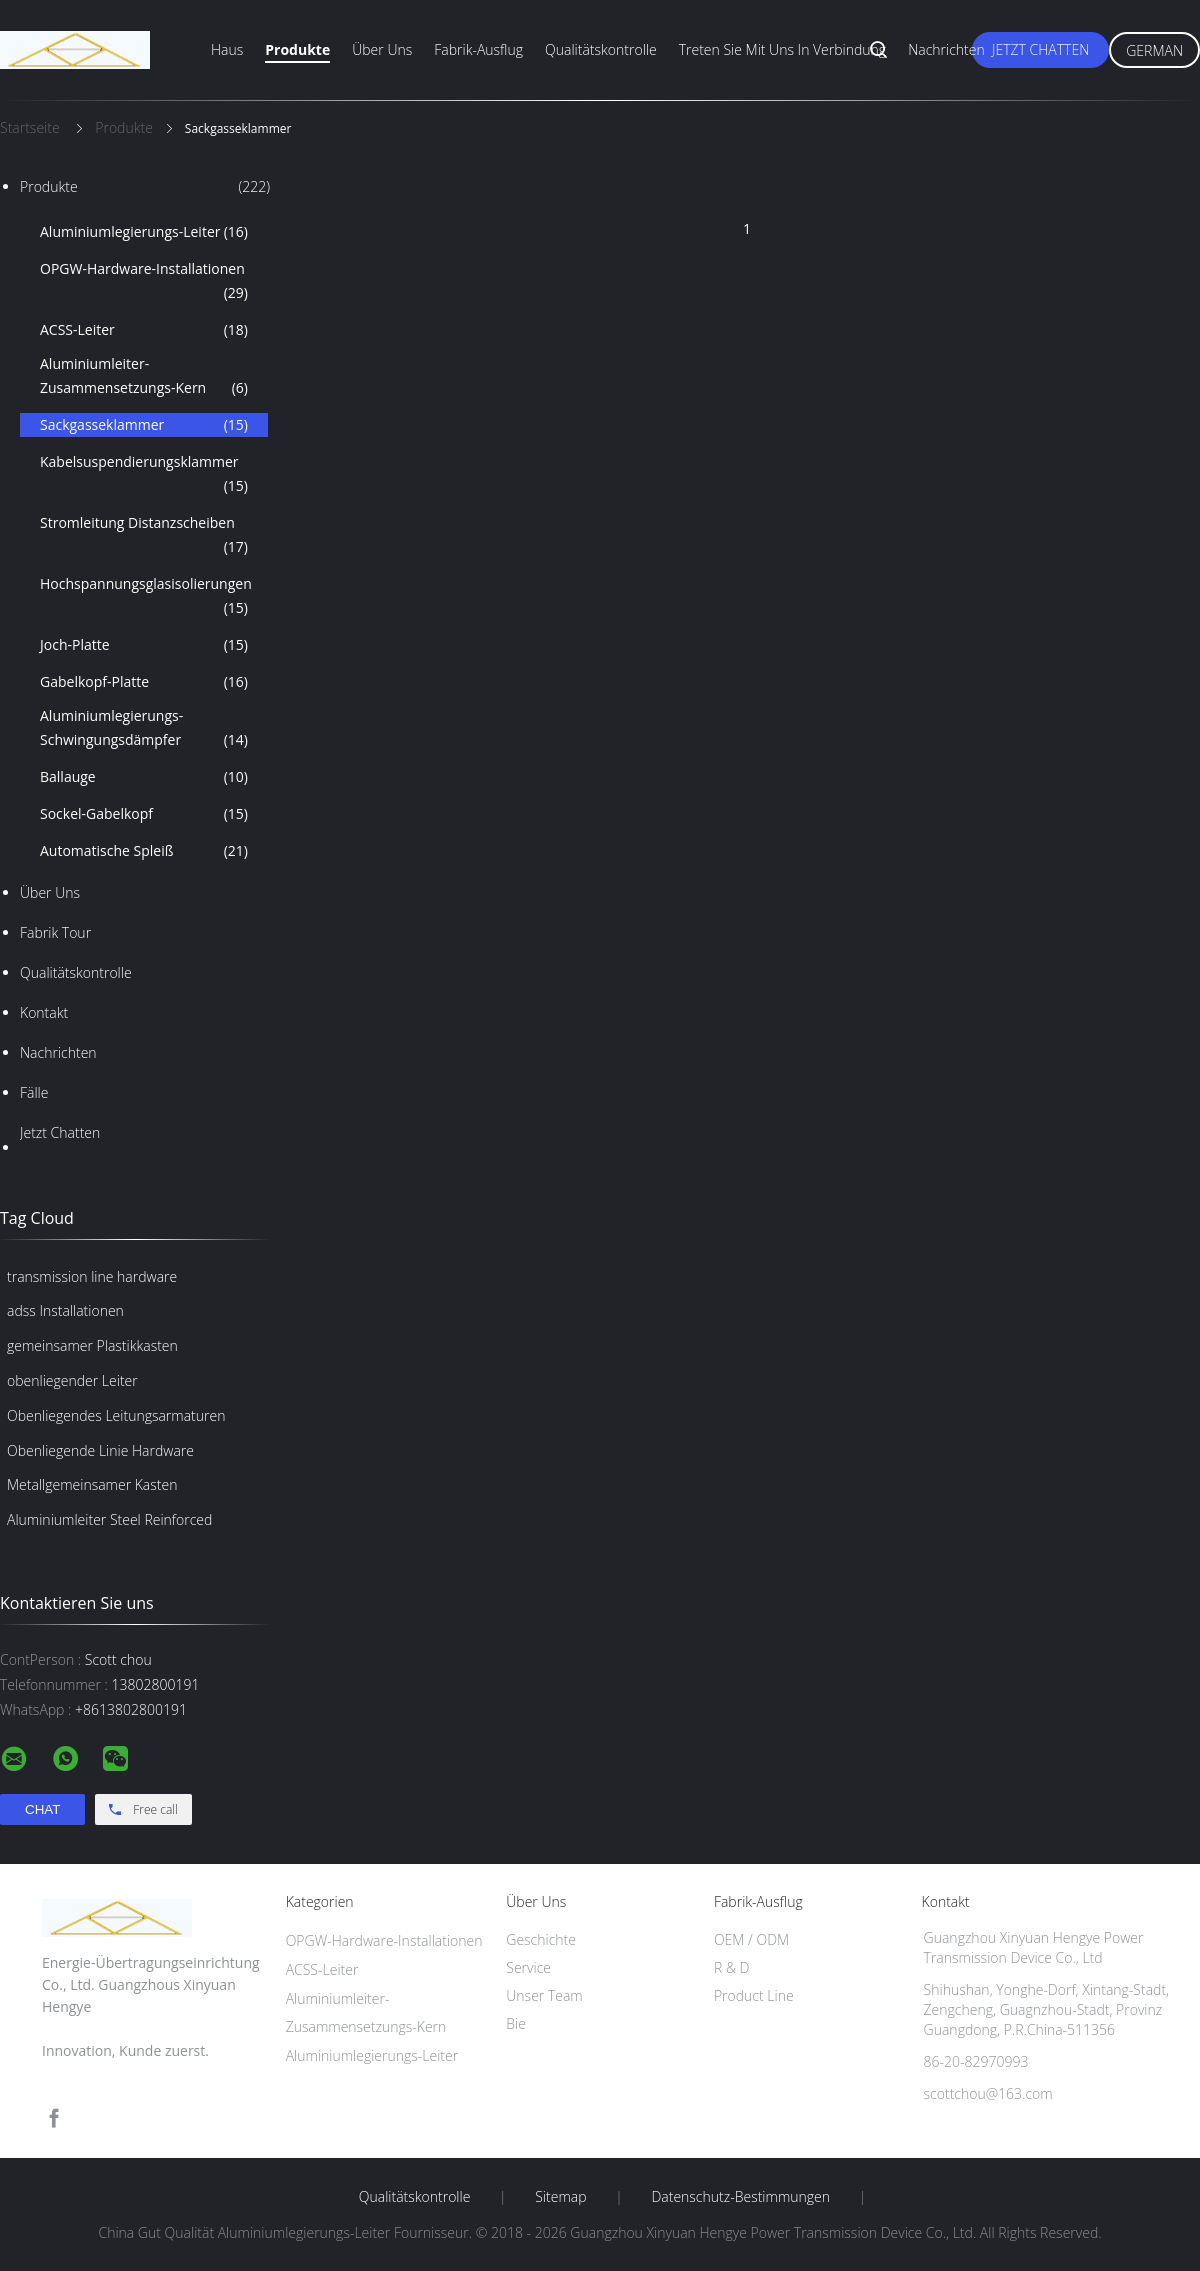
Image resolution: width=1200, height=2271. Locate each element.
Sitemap (560, 2197)
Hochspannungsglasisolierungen (146, 597)
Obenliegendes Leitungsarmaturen (116, 1415)
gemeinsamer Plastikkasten (92, 1345)
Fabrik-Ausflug (478, 49)
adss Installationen (65, 1310)
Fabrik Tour (55, 932)
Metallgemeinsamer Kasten (92, 1484)
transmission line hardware (92, 1276)
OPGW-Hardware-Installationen (144, 282)
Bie (516, 2023)
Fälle (34, 1092)
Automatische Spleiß (144, 851)
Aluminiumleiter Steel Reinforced (109, 1519)
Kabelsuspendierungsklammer (144, 475)
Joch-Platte (144, 645)
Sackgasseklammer (144, 425)
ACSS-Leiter (144, 330)
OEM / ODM (751, 1939)
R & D (731, 1967)
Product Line (754, 1995)
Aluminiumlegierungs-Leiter (144, 232)
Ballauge (144, 777)
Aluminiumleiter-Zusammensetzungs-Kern (144, 377)
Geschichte (541, 1939)
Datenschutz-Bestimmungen (740, 2197)
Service (528, 1967)
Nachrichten (946, 49)
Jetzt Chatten (1040, 49)
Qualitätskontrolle (601, 49)
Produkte (297, 49)
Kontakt (44, 1012)
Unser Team (544, 1995)
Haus (227, 49)
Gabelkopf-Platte (144, 682)
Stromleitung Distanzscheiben (144, 536)
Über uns (382, 49)
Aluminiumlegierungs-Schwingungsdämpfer (144, 729)
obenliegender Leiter (72, 1380)
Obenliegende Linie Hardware (100, 1450)
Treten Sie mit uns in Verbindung (783, 49)
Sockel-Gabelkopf (144, 814)
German (1154, 50)
